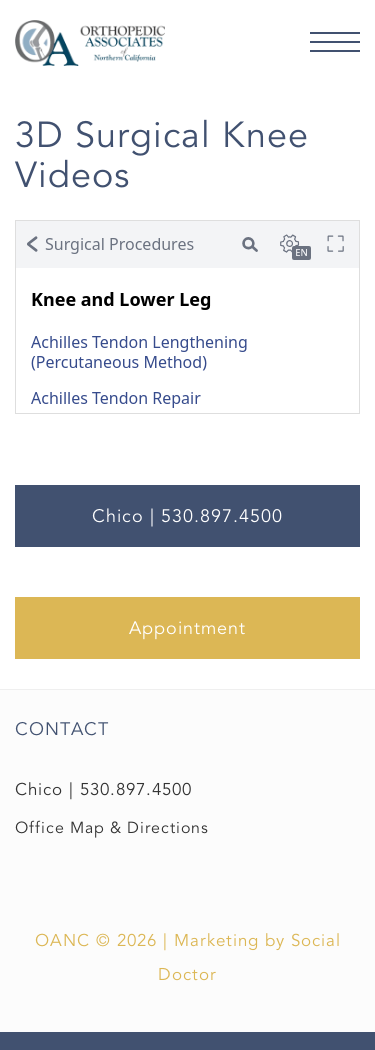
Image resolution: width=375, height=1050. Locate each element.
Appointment (187, 628)
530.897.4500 (136, 789)
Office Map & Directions (112, 828)
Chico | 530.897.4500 (187, 516)
